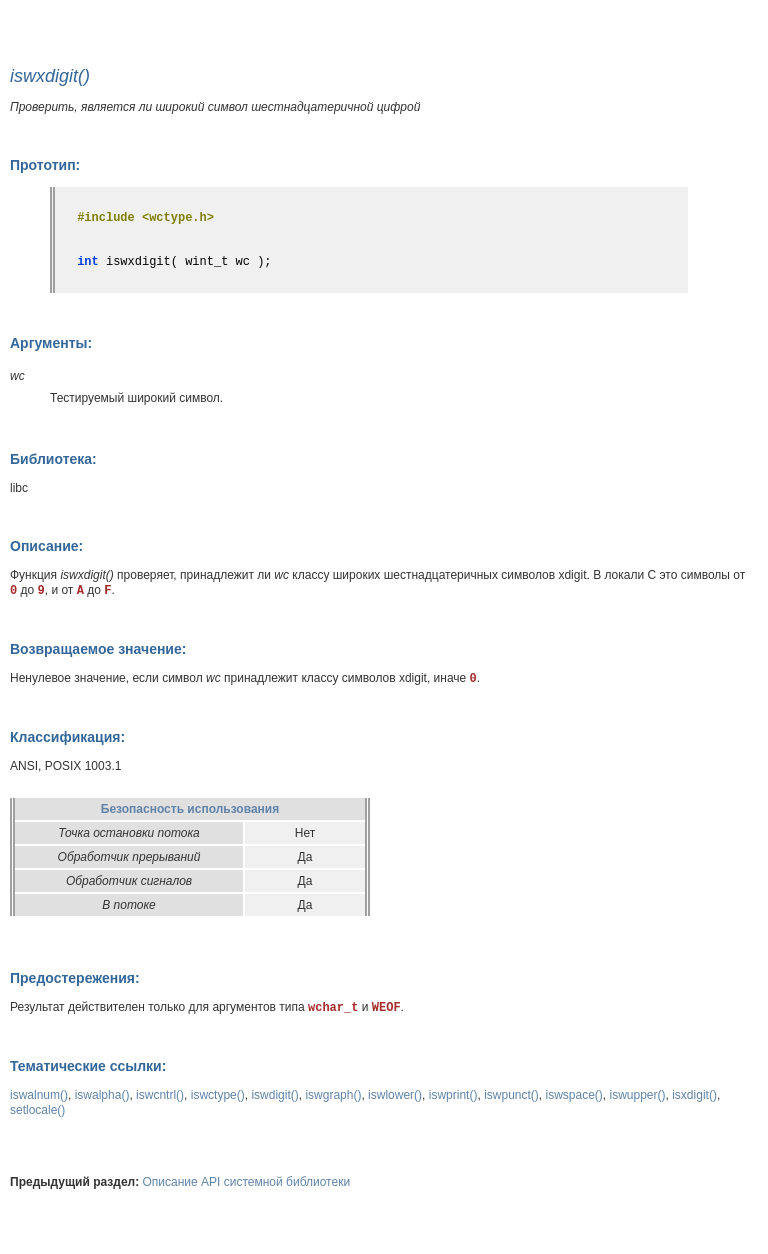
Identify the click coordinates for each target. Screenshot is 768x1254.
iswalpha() (102, 1095)
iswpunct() (511, 1095)
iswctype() (218, 1095)
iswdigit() (274, 1095)
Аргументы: (51, 343)
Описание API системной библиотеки (247, 1182)
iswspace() (573, 1095)
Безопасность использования (190, 809)
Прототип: (45, 165)
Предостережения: (75, 978)
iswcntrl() (160, 1095)
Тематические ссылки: (88, 1066)
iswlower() (395, 1095)
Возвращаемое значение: (98, 649)
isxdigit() (694, 1095)
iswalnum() (39, 1095)
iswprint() (453, 1095)
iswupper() (638, 1095)
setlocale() (37, 1110)
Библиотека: (53, 459)
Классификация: (67, 737)
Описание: (46, 546)
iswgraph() (333, 1095)
